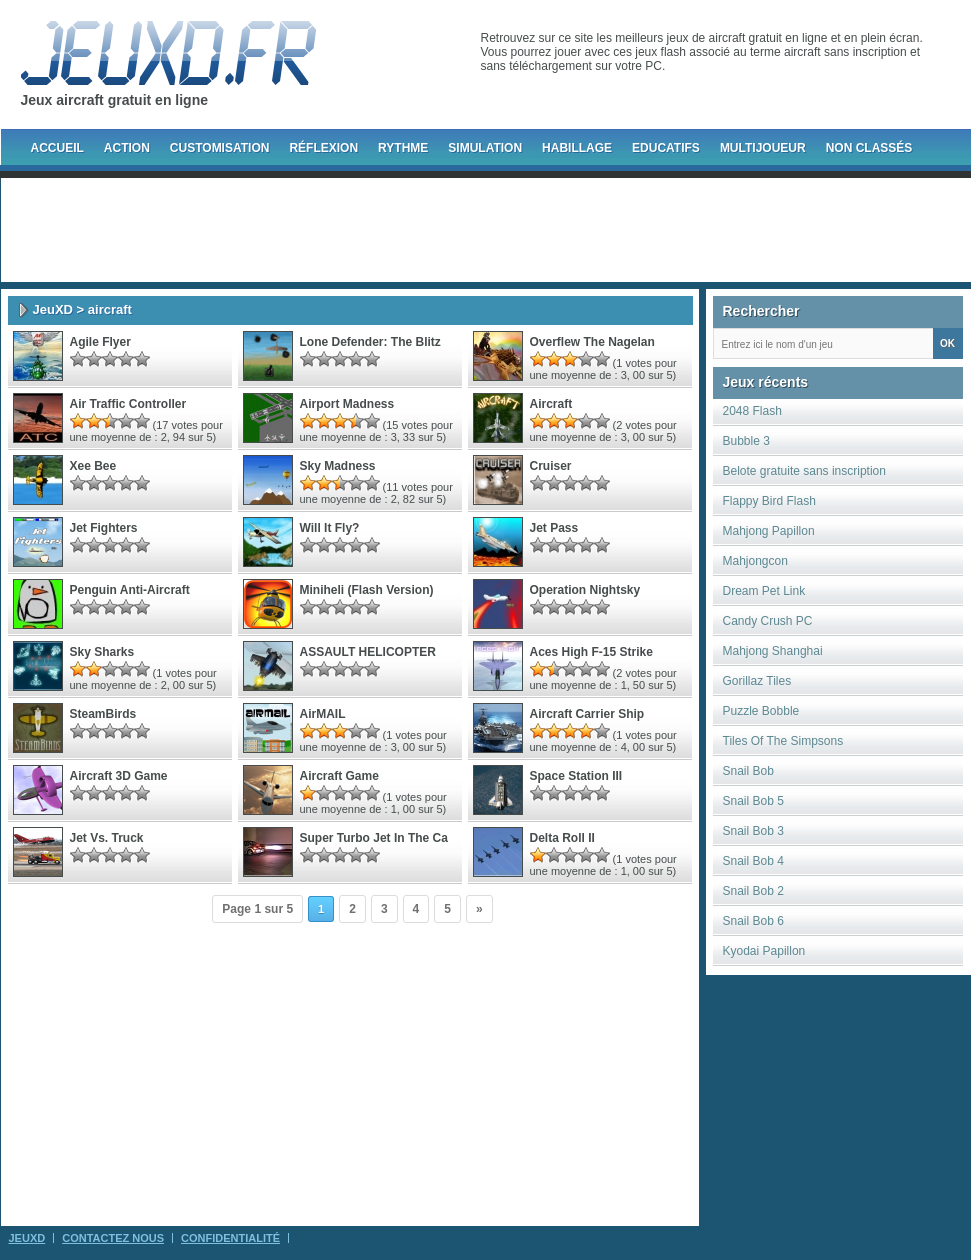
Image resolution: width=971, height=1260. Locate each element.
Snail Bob (748, 771)
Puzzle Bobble (761, 711)
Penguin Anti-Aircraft (130, 590)
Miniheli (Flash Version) (367, 590)
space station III (576, 776)
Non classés (869, 148)
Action (127, 148)
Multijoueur (763, 148)
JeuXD (53, 309)
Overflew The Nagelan (592, 342)
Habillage (577, 148)
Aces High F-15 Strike (591, 652)
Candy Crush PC (768, 621)
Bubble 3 (746, 441)
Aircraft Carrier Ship (587, 714)
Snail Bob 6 (753, 921)
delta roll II (562, 838)
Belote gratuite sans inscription (804, 471)
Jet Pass (554, 528)
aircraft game (339, 776)
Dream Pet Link (764, 591)
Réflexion (323, 148)
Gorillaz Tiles (757, 681)
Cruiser (551, 466)
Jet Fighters (104, 528)
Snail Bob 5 (753, 801)
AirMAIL (323, 714)
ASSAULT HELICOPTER (368, 652)
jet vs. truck (107, 838)
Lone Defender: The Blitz (370, 342)
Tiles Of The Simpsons (783, 741)
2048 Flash (752, 411)
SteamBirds (103, 714)
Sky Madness (338, 466)
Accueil (57, 148)
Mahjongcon (755, 561)
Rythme (403, 148)
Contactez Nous (113, 1238)
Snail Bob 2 (753, 891)
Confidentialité (230, 1238)
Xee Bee (93, 466)
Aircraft (551, 404)
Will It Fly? (330, 528)
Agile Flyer (100, 342)
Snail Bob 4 (753, 861)
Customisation (220, 148)
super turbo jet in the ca (374, 838)
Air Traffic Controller (128, 404)
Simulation (485, 148)
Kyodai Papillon (764, 951)
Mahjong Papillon (769, 531)
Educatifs (666, 148)
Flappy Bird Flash (769, 501)
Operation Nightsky (585, 590)
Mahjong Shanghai (773, 651)
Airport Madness (347, 404)
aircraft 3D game (119, 776)
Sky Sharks (102, 652)
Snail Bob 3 (753, 831)
